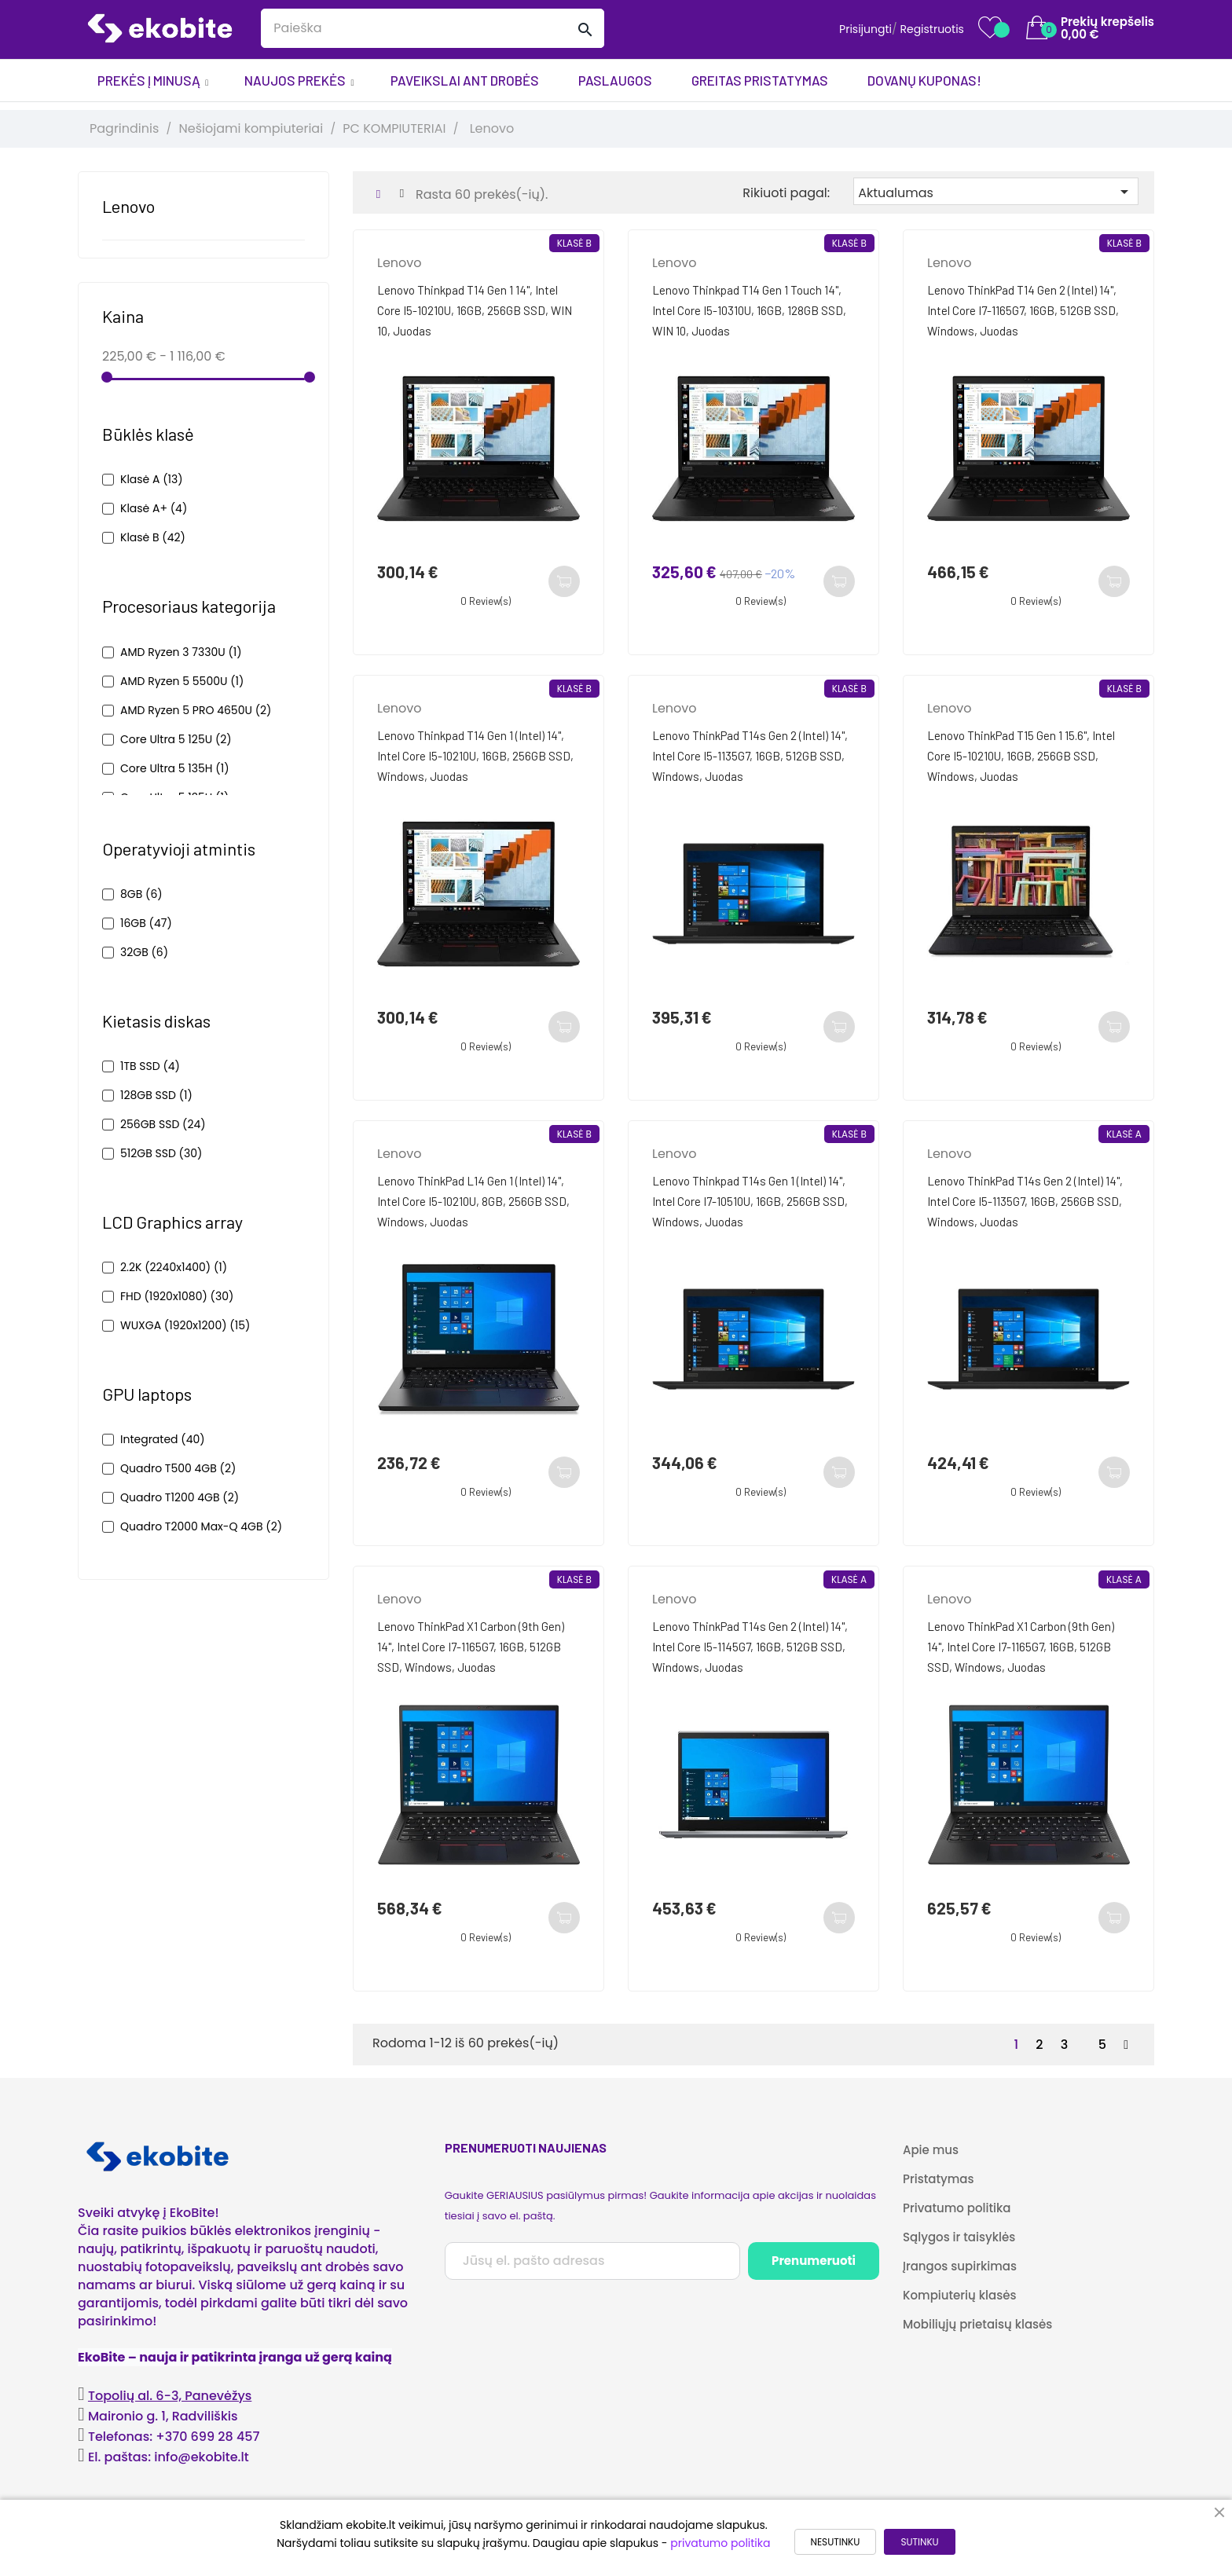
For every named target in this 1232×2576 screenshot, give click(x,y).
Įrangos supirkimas (960, 2266)
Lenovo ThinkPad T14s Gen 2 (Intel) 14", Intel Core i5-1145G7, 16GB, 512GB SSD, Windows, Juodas (750, 1646)
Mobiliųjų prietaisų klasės (977, 2324)
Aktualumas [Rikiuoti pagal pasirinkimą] (996, 192)
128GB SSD (156, 1095)
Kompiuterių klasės (959, 2295)
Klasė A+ (153, 508)
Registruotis (932, 29)
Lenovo (128, 206)
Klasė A (151, 479)
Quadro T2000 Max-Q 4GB (201, 1526)
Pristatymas (938, 2179)
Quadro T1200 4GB (179, 1497)
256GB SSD (163, 1124)
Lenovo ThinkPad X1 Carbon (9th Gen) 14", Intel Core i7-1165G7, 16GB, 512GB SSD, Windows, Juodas (470, 1646)
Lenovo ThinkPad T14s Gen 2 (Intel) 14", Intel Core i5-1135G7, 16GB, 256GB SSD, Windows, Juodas (1025, 1201)
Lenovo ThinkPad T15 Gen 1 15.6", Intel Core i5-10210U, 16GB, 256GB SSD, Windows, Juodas (1021, 755)
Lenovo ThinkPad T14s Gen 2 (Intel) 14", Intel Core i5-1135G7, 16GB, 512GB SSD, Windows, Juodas (750, 755)
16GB (146, 923)
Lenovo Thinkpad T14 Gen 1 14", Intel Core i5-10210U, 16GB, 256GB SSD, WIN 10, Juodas (474, 310)
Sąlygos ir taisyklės (959, 2237)
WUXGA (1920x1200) (185, 1325)
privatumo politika (720, 2543)
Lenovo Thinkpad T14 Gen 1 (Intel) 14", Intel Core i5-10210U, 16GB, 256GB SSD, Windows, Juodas (475, 755)
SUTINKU (919, 2542)
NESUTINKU (835, 2542)
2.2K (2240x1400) (173, 1267)
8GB (141, 894)
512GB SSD (161, 1153)
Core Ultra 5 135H (174, 768)
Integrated (162, 1439)
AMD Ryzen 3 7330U (181, 652)
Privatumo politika (957, 2208)
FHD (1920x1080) (176, 1296)
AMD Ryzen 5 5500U (182, 681)
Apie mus (931, 2150)
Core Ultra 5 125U (176, 739)
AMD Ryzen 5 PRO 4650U (195, 710)
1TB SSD (150, 1066)
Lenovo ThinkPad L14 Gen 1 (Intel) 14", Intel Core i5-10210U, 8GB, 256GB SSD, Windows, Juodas (473, 1201)
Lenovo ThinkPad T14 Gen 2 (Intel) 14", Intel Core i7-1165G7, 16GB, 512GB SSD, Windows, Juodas (1023, 310)
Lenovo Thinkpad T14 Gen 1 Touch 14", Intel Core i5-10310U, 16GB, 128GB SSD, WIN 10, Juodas (749, 310)
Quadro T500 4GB (178, 1468)
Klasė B (152, 537)
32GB (144, 952)
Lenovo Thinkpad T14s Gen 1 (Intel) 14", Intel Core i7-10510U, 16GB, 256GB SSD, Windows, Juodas (750, 1201)
